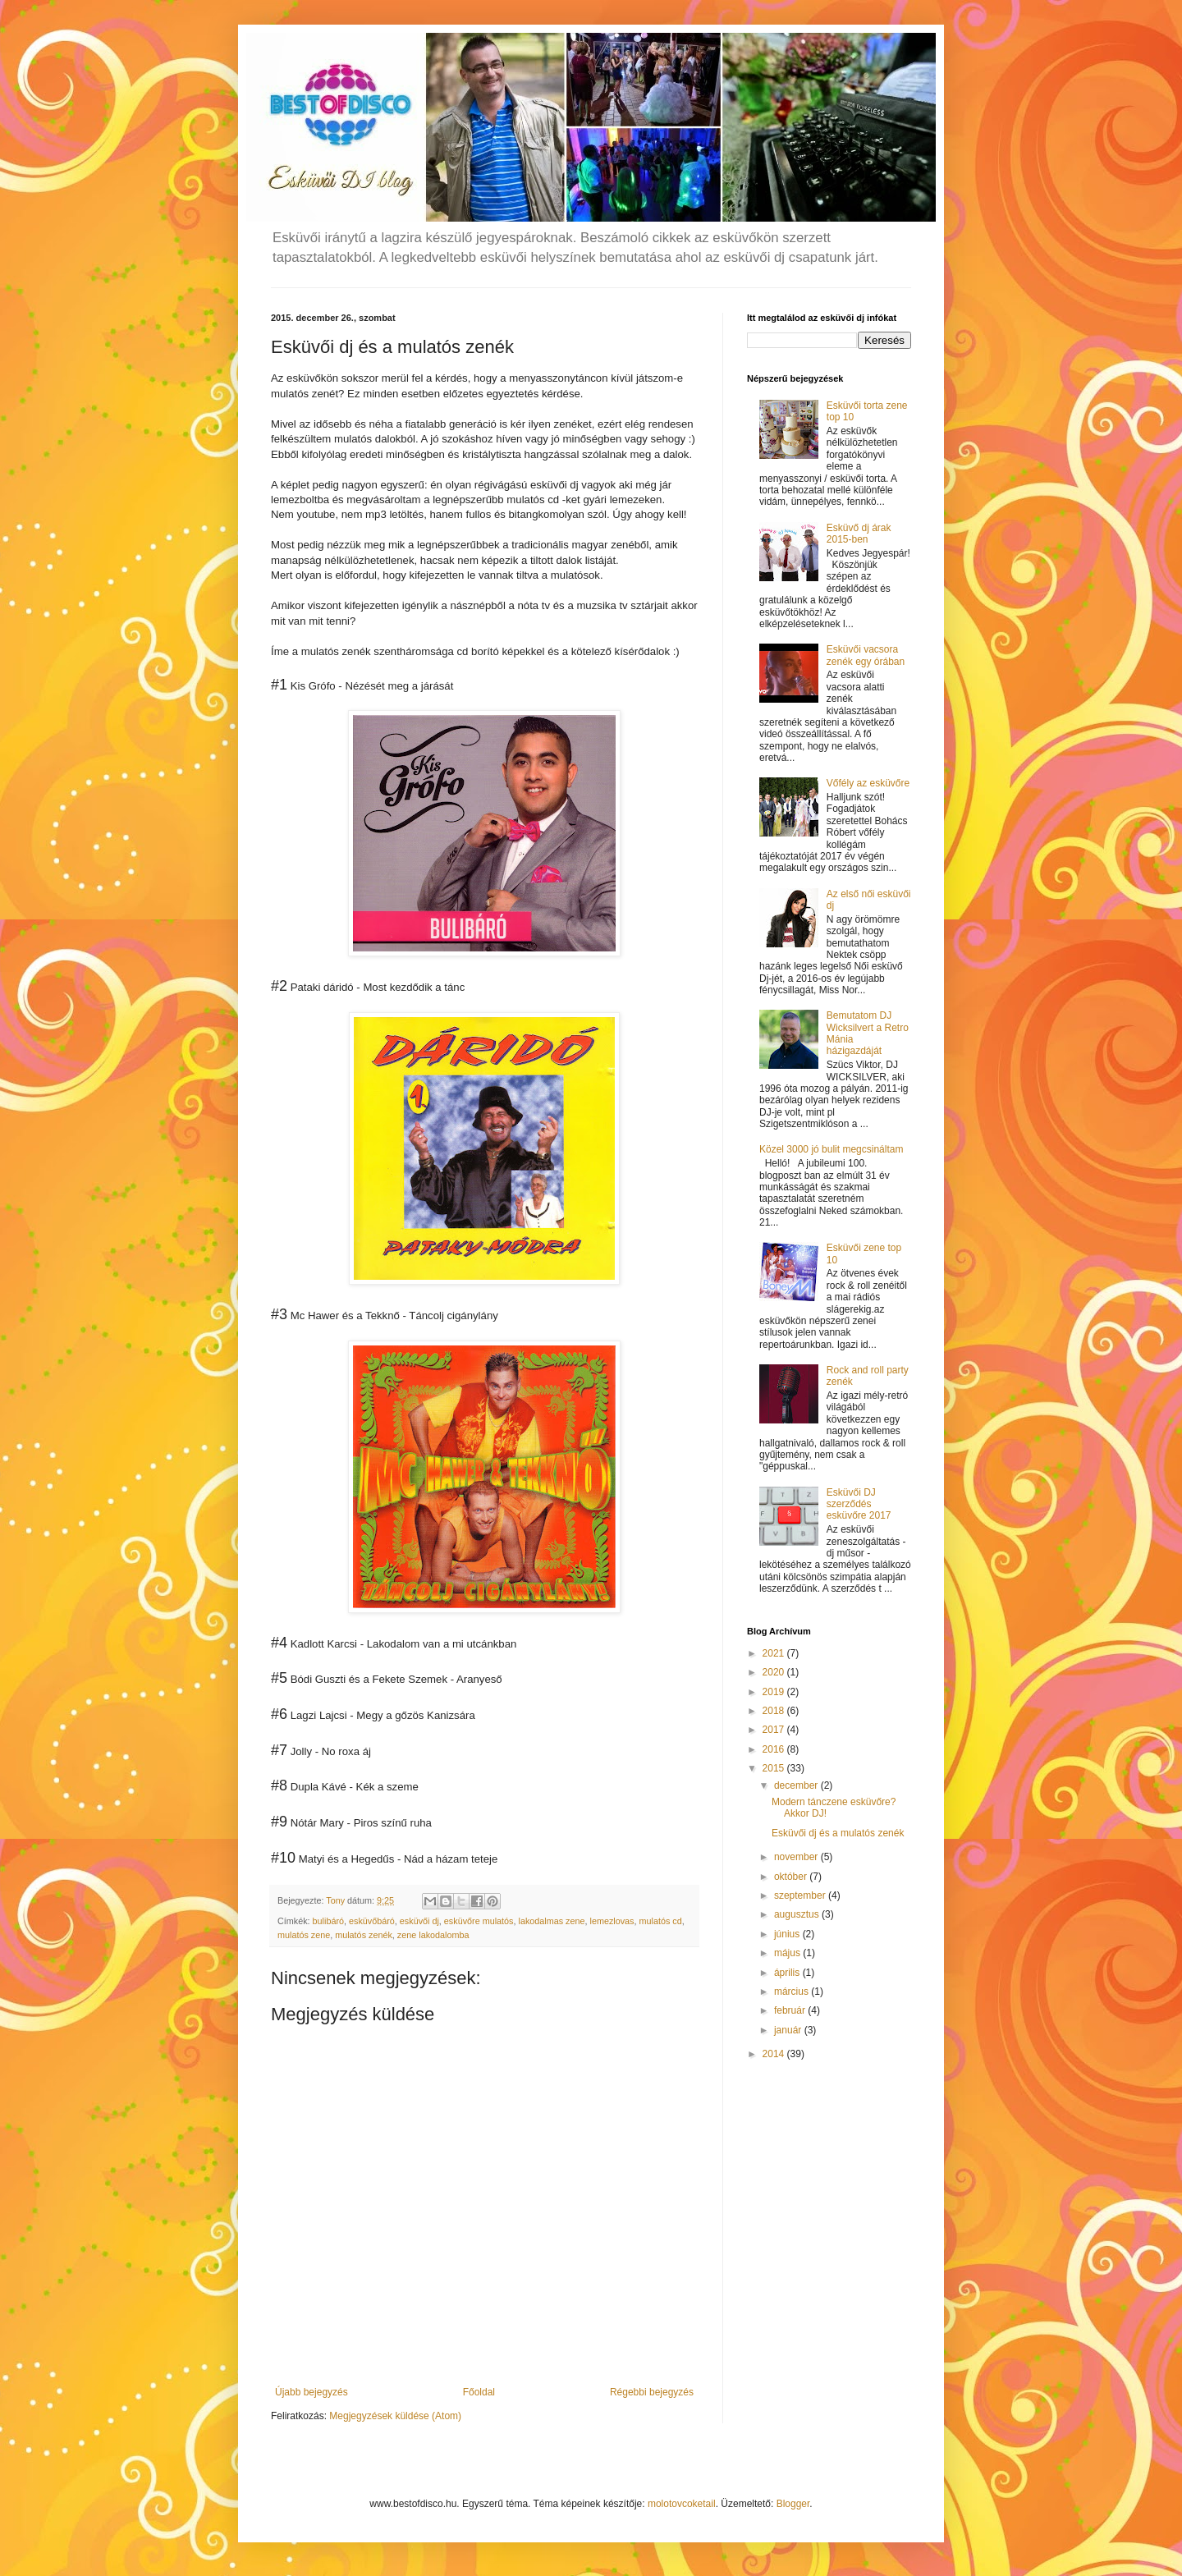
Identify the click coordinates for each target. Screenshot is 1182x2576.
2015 (775, 1768)
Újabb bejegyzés (311, 2392)
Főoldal (479, 2392)
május (788, 1953)
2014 (775, 2054)
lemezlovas (612, 1921)
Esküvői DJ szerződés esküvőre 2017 (859, 1504)
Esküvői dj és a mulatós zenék (838, 1833)
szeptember (801, 1895)
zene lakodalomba (433, 1935)
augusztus (798, 1914)
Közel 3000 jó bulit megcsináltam (831, 1149)
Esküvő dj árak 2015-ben (859, 533)
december (797, 1785)
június (788, 1934)
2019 (775, 1692)
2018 (775, 1711)
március (792, 1991)
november (797, 1857)
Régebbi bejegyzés (652, 2392)
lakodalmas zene (551, 1921)
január (789, 2030)
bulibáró (328, 1921)
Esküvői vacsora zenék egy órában (866, 655)
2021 (775, 1653)
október (791, 1876)
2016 (775, 1749)
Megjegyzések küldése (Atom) (395, 2416)
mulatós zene (303, 1935)
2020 (775, 1672)
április (788, 1972)
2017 (775, 1729)
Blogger (793, 2504)
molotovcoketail (682, 2504)
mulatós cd (660, 1921)
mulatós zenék (363, 1935)
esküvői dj (419, 1921)
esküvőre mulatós (479, 1921)
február (791, 2010)
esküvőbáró (372, 1921)
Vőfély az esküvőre (868, 783)
